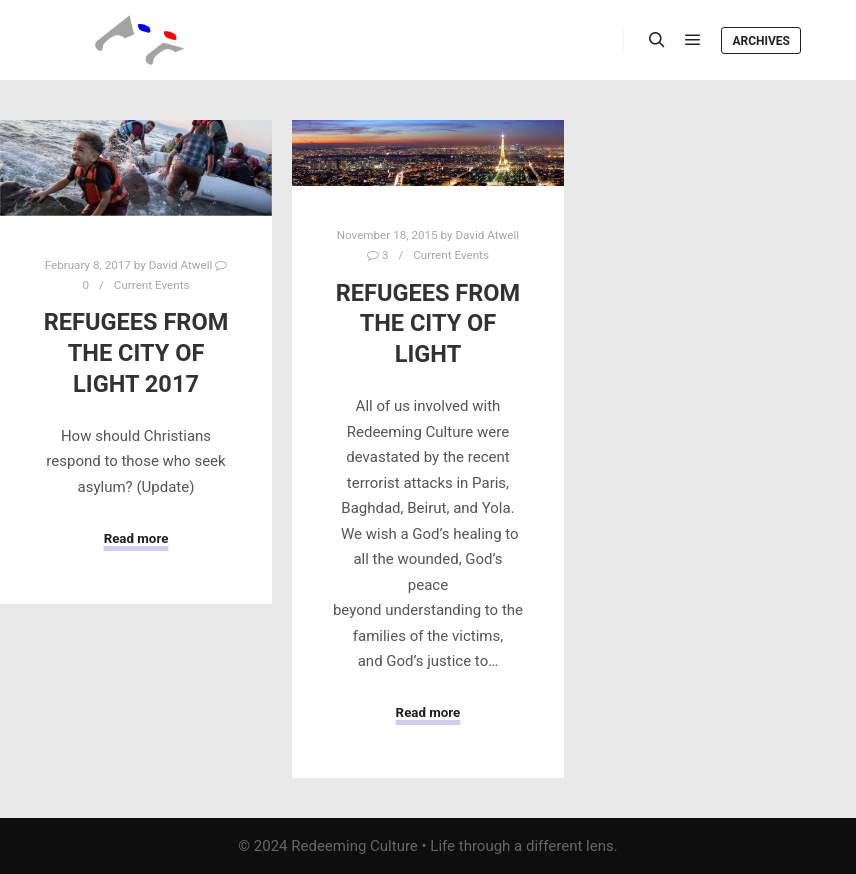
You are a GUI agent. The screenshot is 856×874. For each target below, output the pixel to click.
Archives (761, 41)
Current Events (152, 285)
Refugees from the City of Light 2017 (136, 352)
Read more (136, 538)
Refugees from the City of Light (428, 323)
